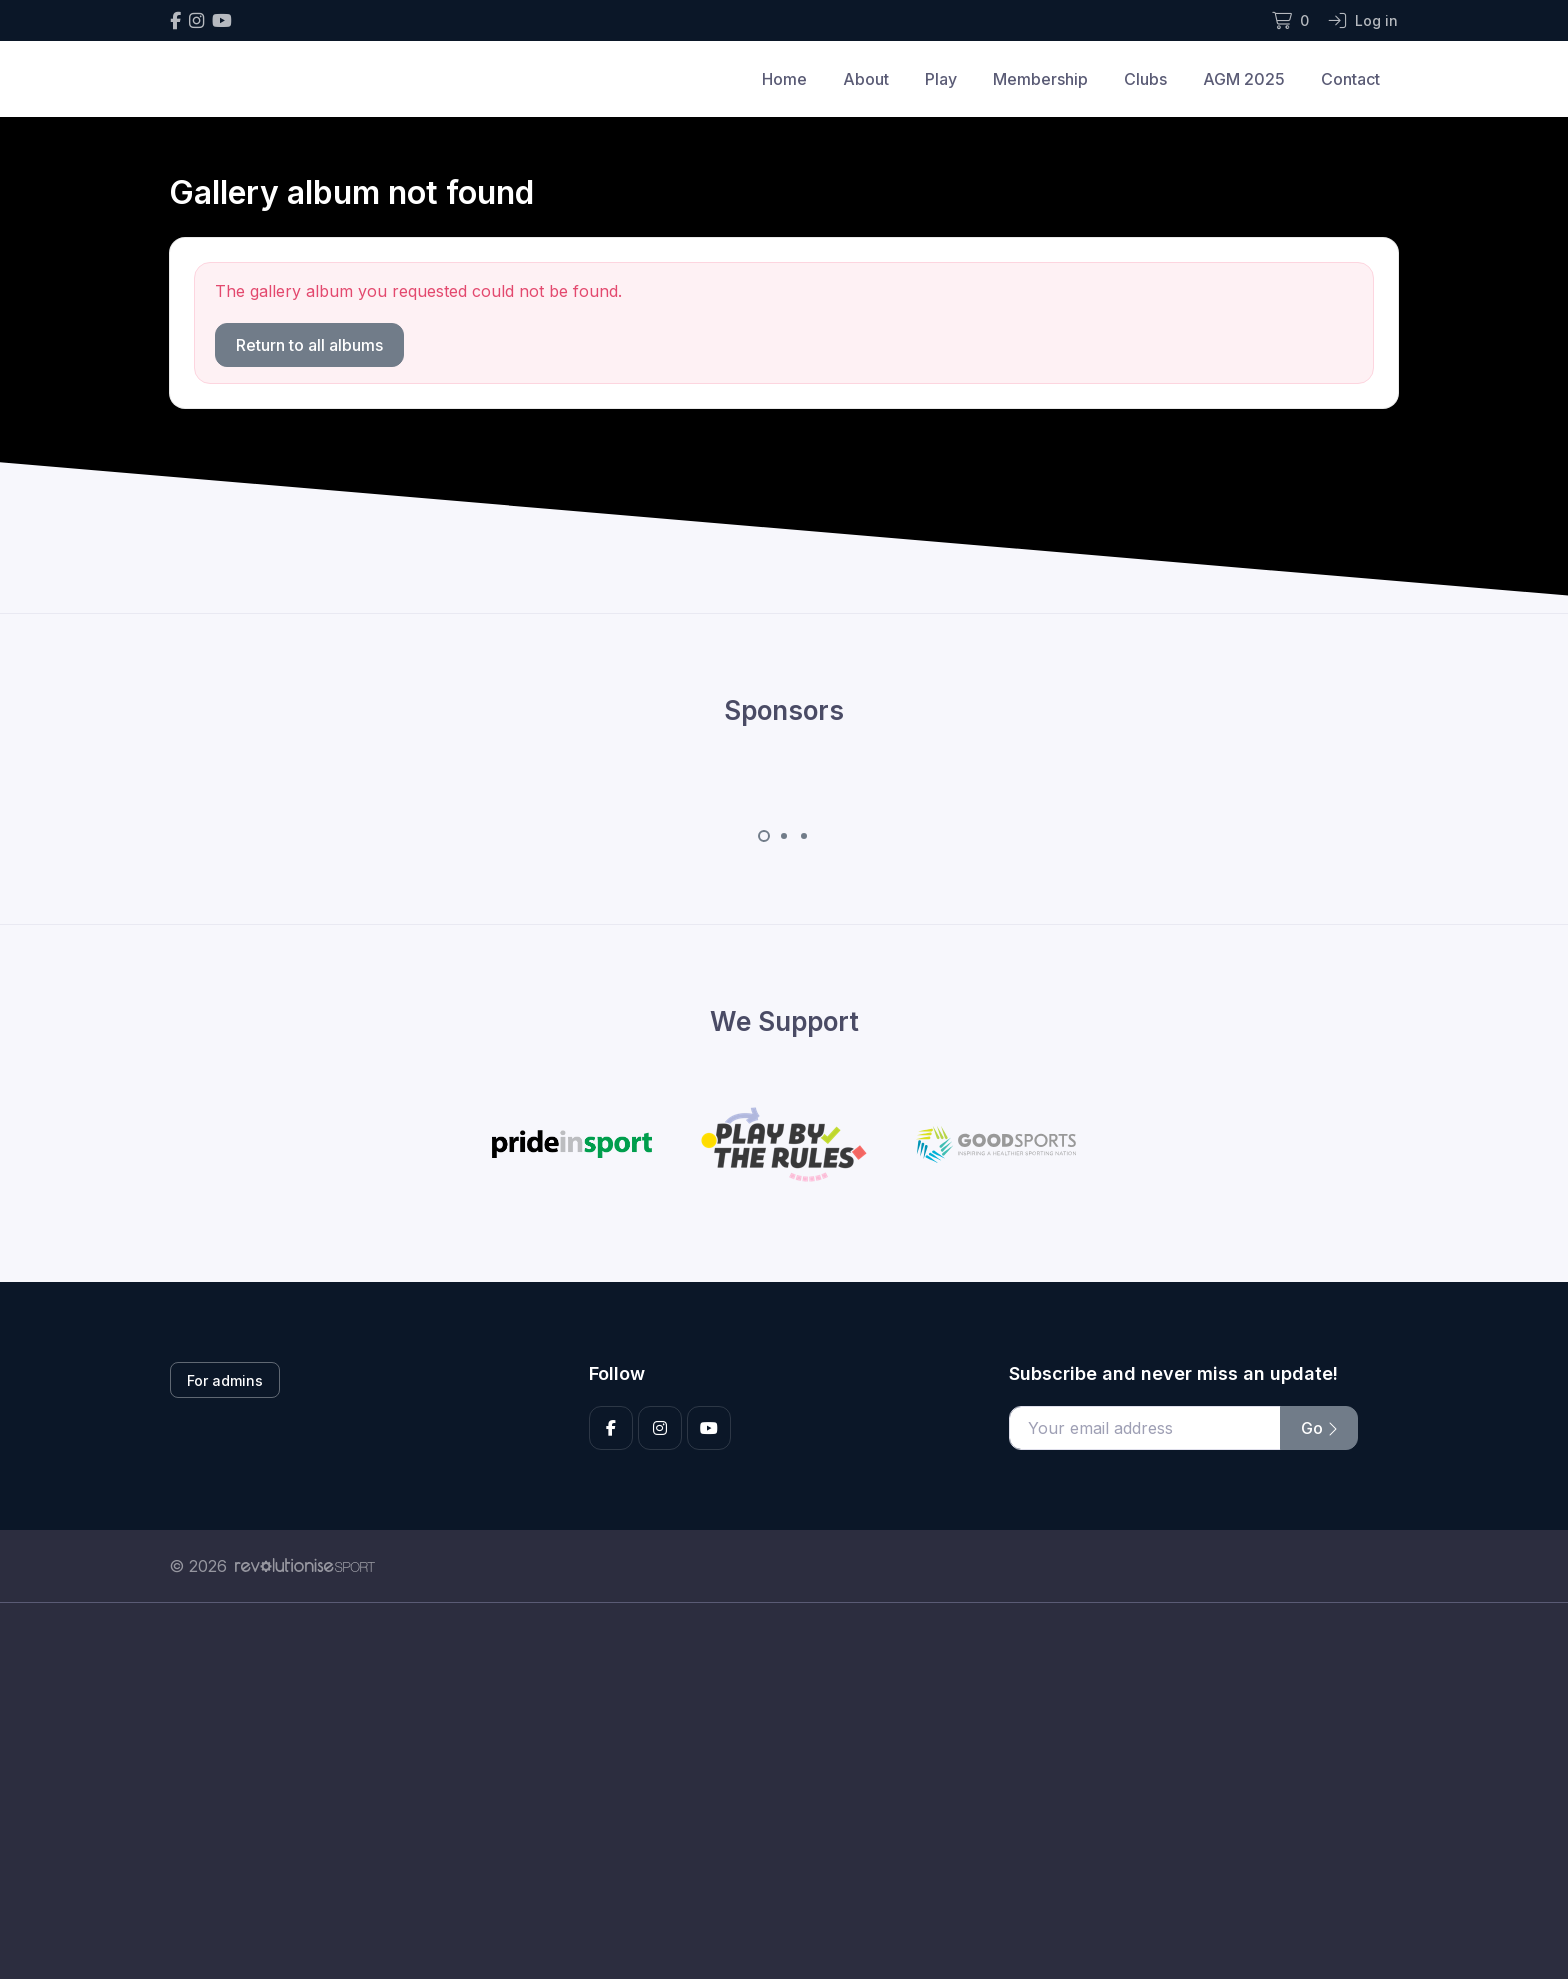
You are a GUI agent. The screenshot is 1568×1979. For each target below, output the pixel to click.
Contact (1350, 79)
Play (941, 79)
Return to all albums (309, 345)
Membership (1040, 79)
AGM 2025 (1244, 79)
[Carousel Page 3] (804, 836)
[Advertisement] (769, 1791)
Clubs (1145, 79)
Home (784, 79)
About (866, 79)
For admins (225, 1380)
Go (1319, 1428)
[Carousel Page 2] (784, 836)
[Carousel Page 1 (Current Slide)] (764, 836)
